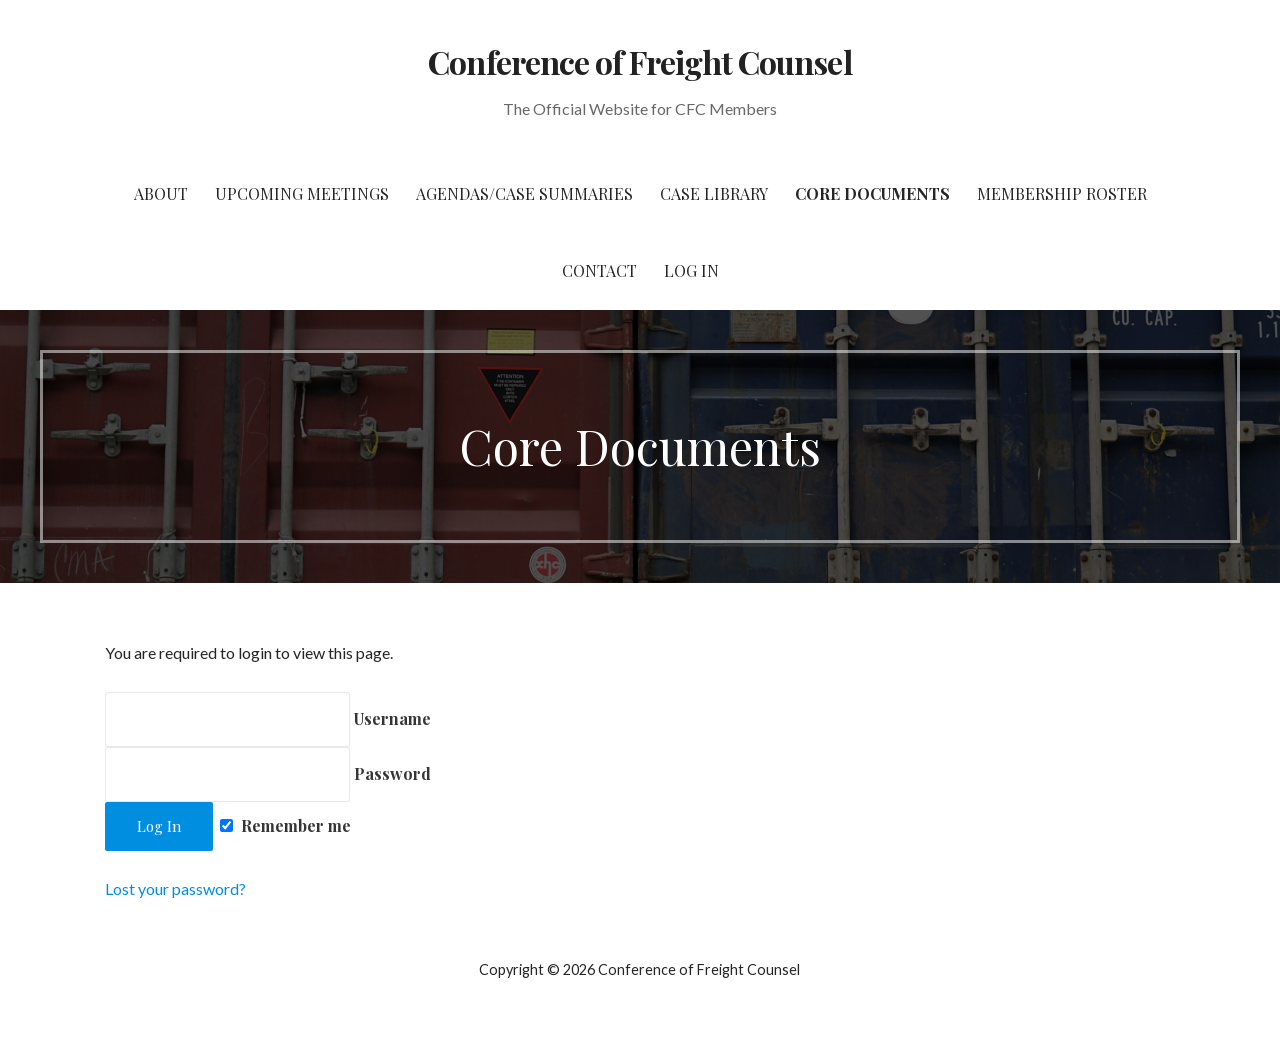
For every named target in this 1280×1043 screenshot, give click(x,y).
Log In (691, 270)
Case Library (714, 193)
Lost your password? (175, 888)
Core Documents (872, 193)
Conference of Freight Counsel (639, 61)
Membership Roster (1062, 193)
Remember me (285, 825)
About (161, 193)
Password (268, 773)
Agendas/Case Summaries (524, 193)
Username (268, 718)
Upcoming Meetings (302, 193)
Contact (599, 270)
